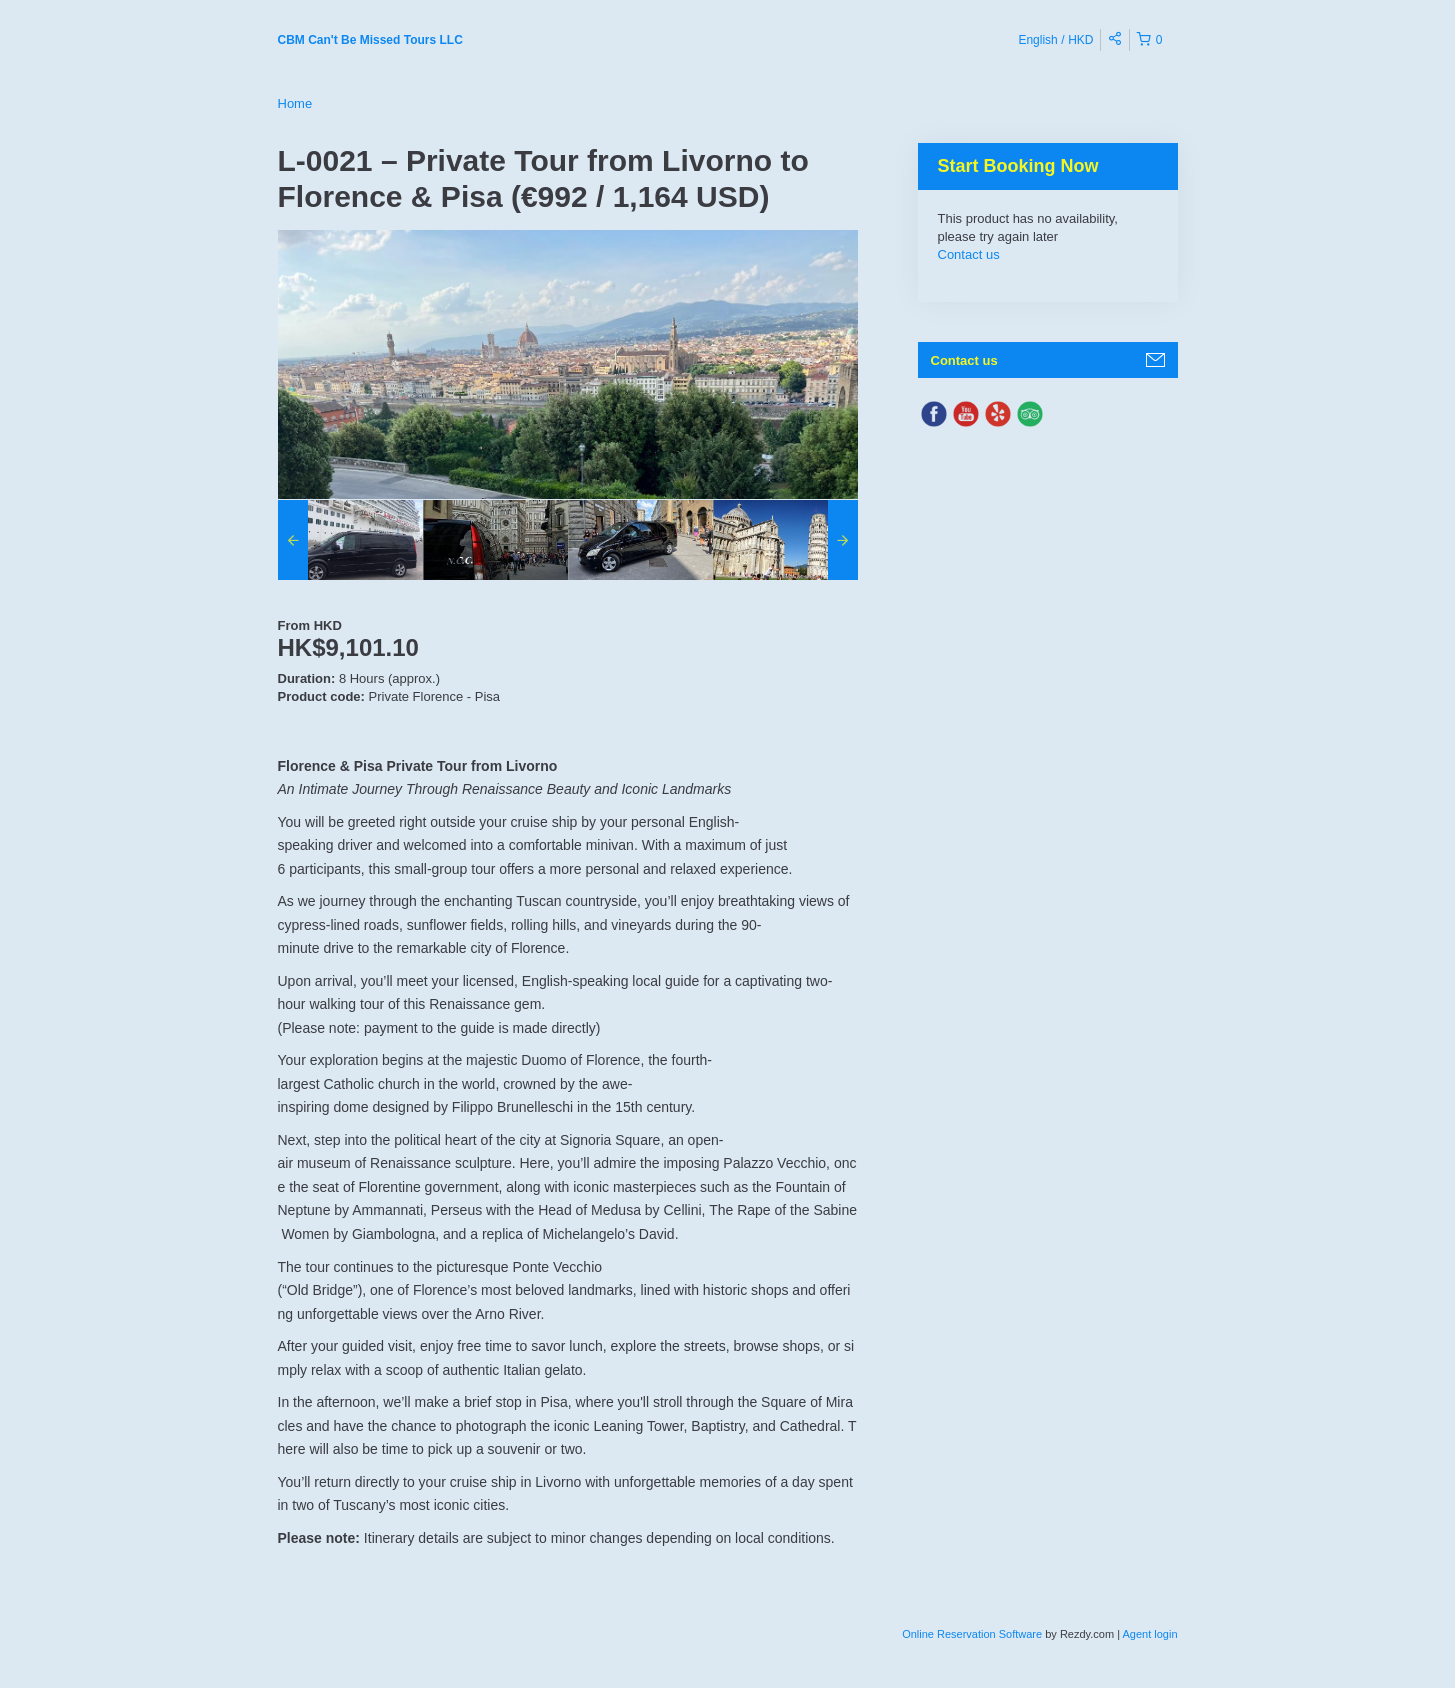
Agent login (1149, 1634)
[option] (350, 540)
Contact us (969, 254)
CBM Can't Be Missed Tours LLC (370, 40)
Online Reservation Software (972, 1634)
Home (295, 103)
